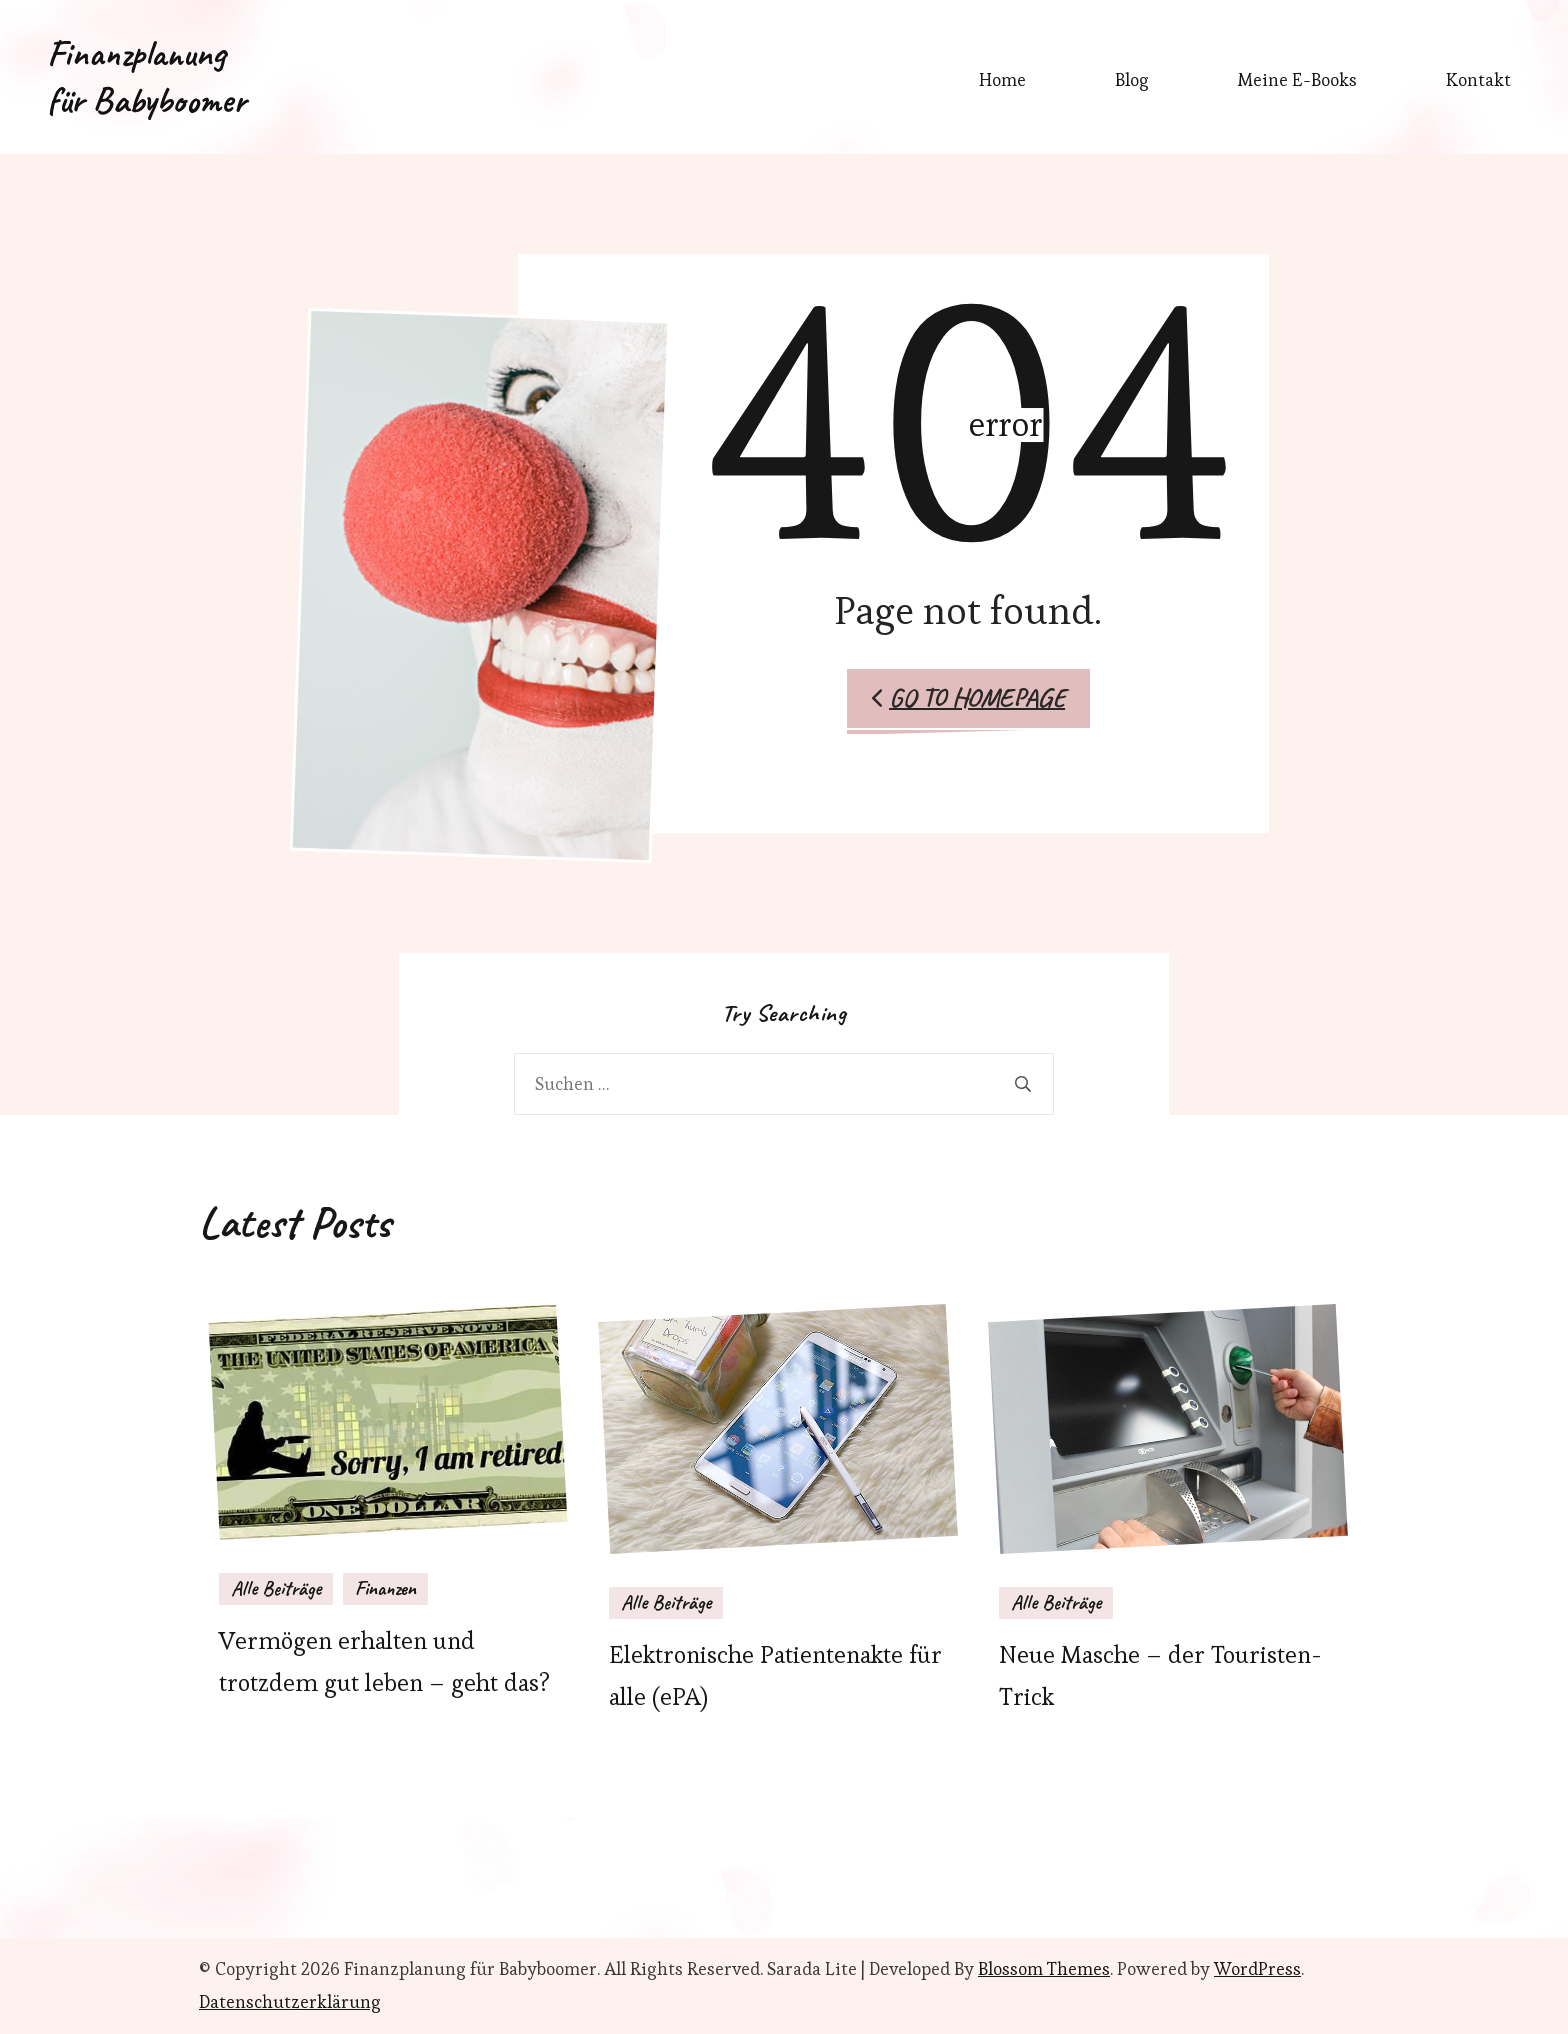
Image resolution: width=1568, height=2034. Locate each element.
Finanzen (385, 1588)
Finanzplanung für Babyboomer (146, 76)
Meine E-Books (1297, 80)
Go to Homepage (969, 697)
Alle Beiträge (276, 1588)
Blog (1132, 80)
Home (1002, 80)
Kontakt (1478, 80)
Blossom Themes (1044, 1969)
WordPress (1257, 1969)
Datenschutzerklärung (290, 2002)
